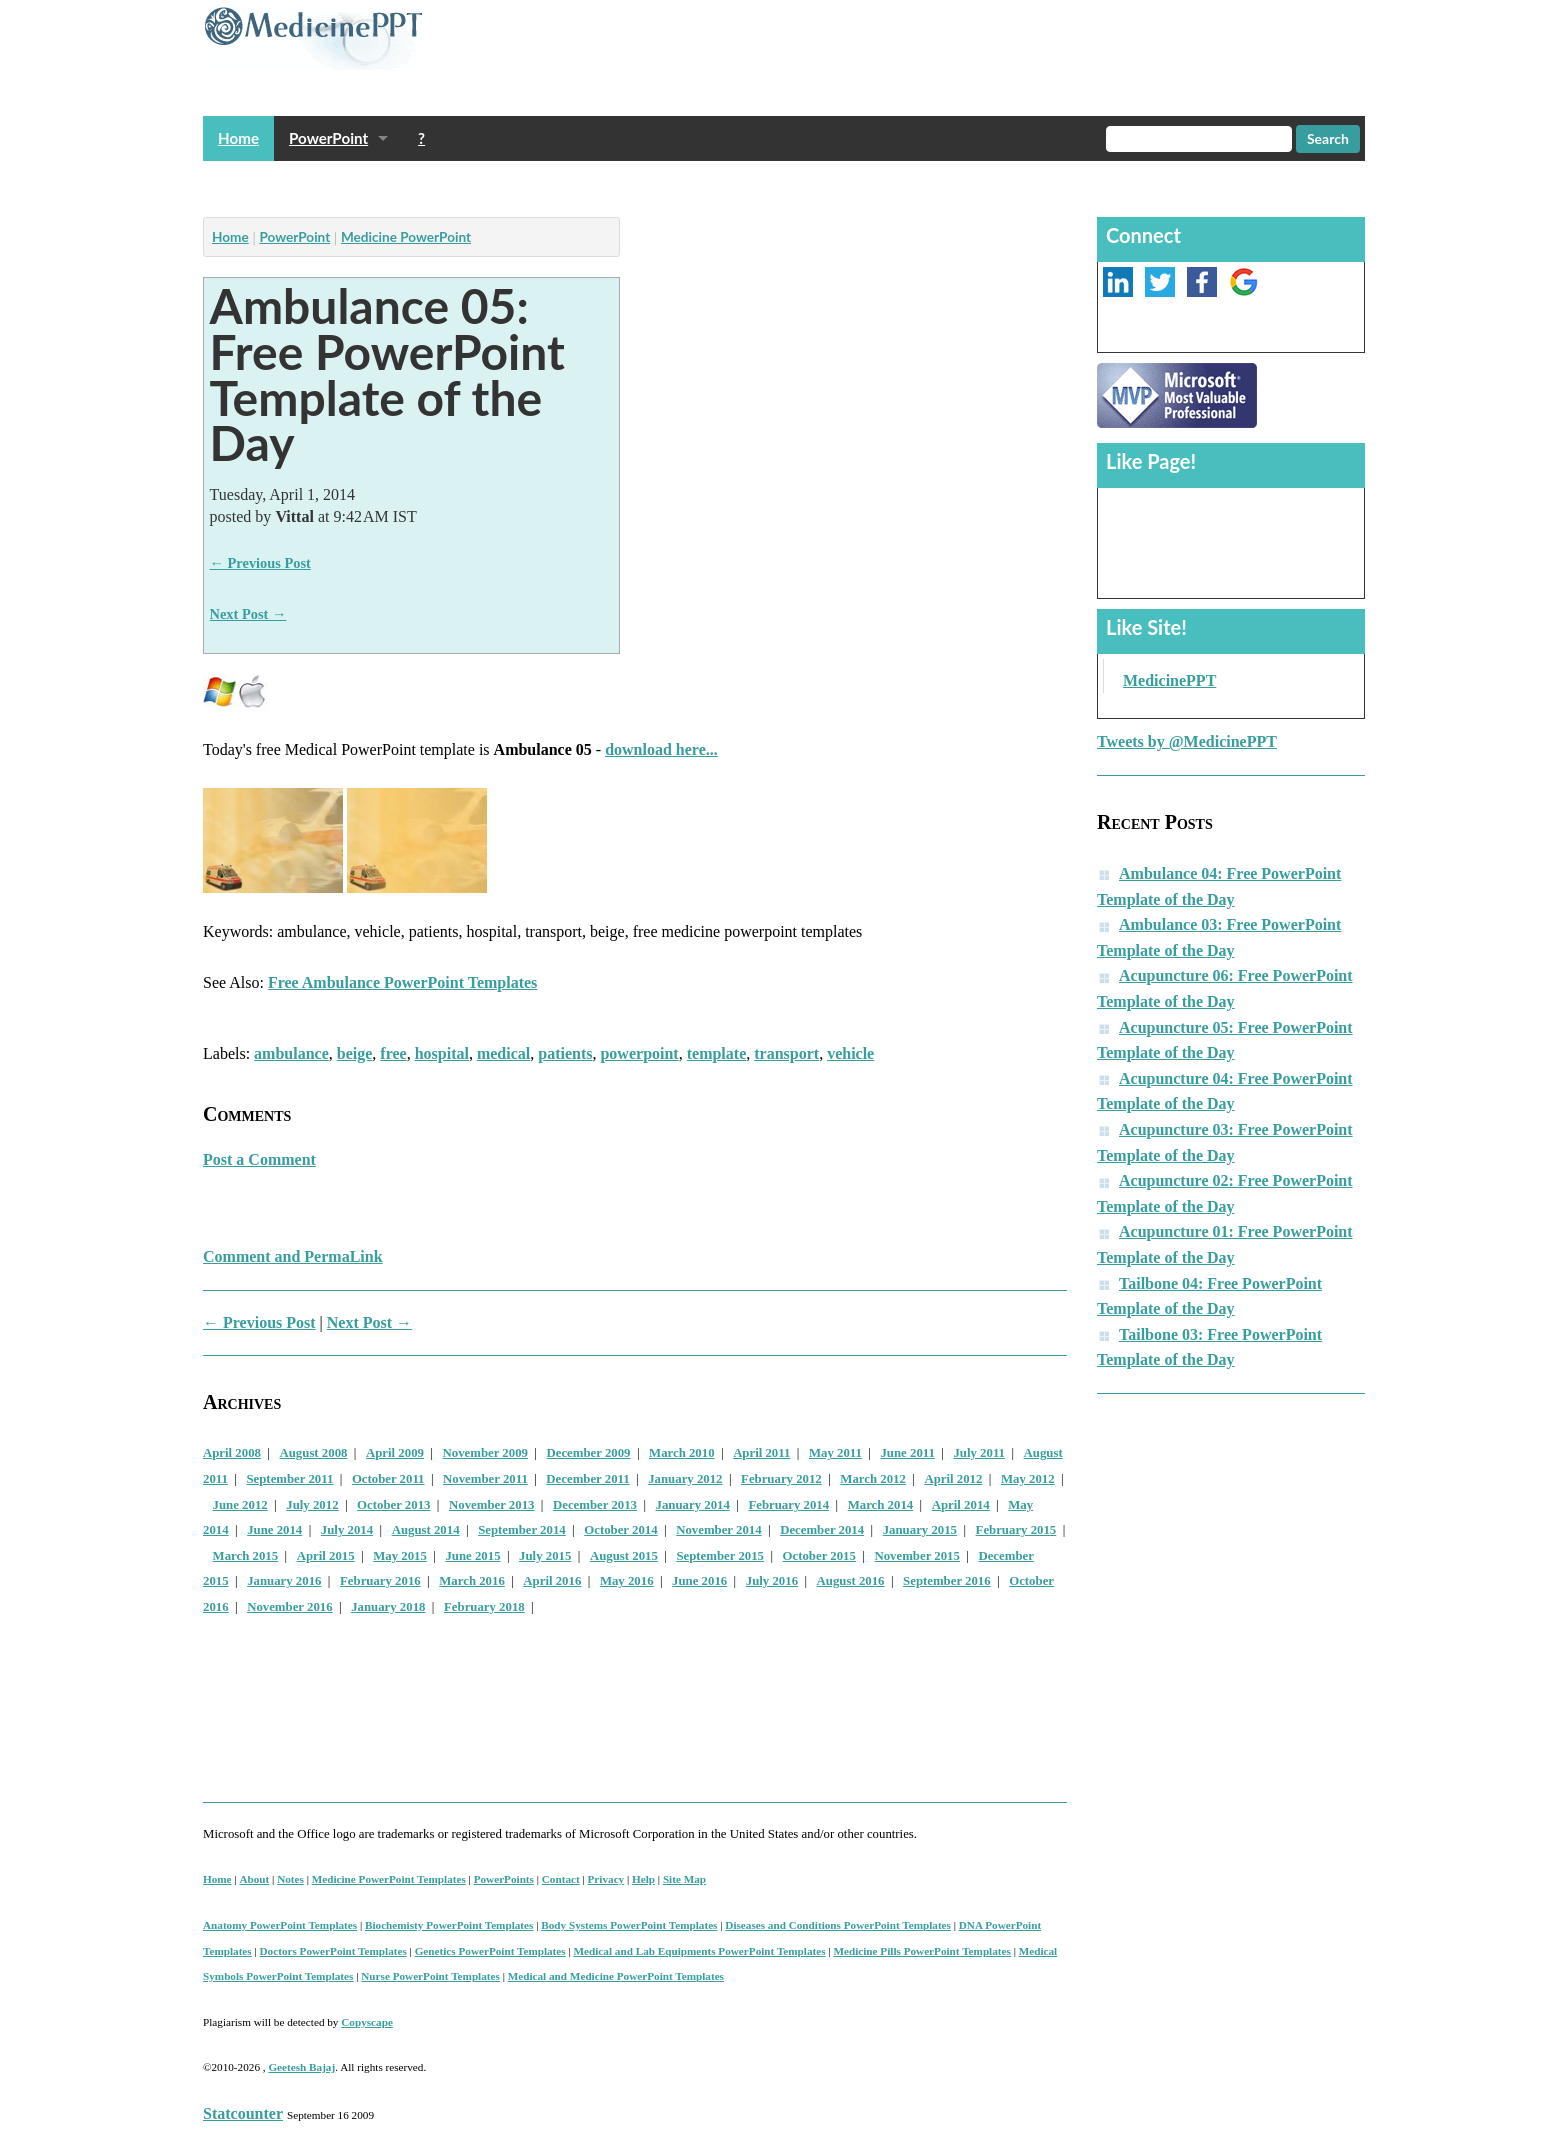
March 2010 (682, 1453)
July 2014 (347, 1530)
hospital (442, 1053)
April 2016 (552, 1581)
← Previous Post (260, 563)
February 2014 (788, 1505)
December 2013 (595, 1505)
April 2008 (232, 1453)
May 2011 (835, 1453)
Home (238, 138)
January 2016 (284, 1581)
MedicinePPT (1169, 680)
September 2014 (522, 1530)
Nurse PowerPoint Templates (430, 1976)
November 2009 (485, 1453)
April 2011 (761, 1453)
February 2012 (781, 1479)
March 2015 (246, 1556)
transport (786, 1053)
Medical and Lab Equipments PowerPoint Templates (700, 1951)
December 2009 (589, 1453)
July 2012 (312, 1505)
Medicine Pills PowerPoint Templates (921, 1951)
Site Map (684, 1879)
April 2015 (326, 1556)
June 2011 (907, 1453)
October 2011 (388, 1479)
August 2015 (624, 1556)
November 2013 (491, 1505)
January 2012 (685, 1479)
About (254, 1879)
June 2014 (274, 1530)
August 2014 (426, 1530)
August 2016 (851, 1581)
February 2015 (1016, 1530)
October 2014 (620, 1530)
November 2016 (289, 1607)
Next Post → (248, 614)
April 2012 (953, 1479)
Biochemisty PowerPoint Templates (449, 1925)
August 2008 (314, 1453)
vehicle (850, 1053)
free (393, 1053)
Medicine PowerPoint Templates (389, 1879)
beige (355, 1053)
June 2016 (699, 1581)
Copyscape (367, 2022)
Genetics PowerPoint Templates (490, 1951)
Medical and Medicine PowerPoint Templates (616, 1976)
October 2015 (819, 1556)
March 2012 (873, 1479)
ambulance (291, 1053)
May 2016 (627, 1581)
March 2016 (472, 1581)
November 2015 (916, 1556)
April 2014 (961, 1505)
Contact (561, 1879)
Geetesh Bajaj (301, 2067)
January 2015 (920, 1530)
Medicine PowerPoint (406, 237)
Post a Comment (259, 1159)
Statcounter (243, 2113)
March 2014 (881, 1505)
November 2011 (485, 1479)
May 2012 (1028, 1479)
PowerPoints (504, 1879)
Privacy (606, 1879)
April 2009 (395, 1453)
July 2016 (772, 1581)
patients (565, 1053)
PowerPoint (328, 138)
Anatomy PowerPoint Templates (280, 1925)
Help (643, 1879)
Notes (290, 1879)
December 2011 (587, 1479)
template (717, 1053)
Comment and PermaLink (293, 1256)
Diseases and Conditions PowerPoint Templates (838, 1925)
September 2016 (947, 1581)
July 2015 (545, 1556)
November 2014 (718, 1530)
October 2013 (393, 1505)
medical (503, 1053)
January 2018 (388, 1607)
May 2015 (400, 1556)
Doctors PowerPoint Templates (333, 1951)
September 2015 (720, 1556)
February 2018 (484, 1607)
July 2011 (979, 1453)
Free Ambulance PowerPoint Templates (402, 982)
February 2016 (380, 1581)
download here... (661, 749)
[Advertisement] (567, 183)
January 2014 (693, 1505)
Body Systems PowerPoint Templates (629, 1925)
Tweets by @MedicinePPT (1187, 741)
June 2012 (240, 1505)
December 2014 (822, 1530)
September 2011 (289, 1479)
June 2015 (472, 1556)
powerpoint (639, 1053)
